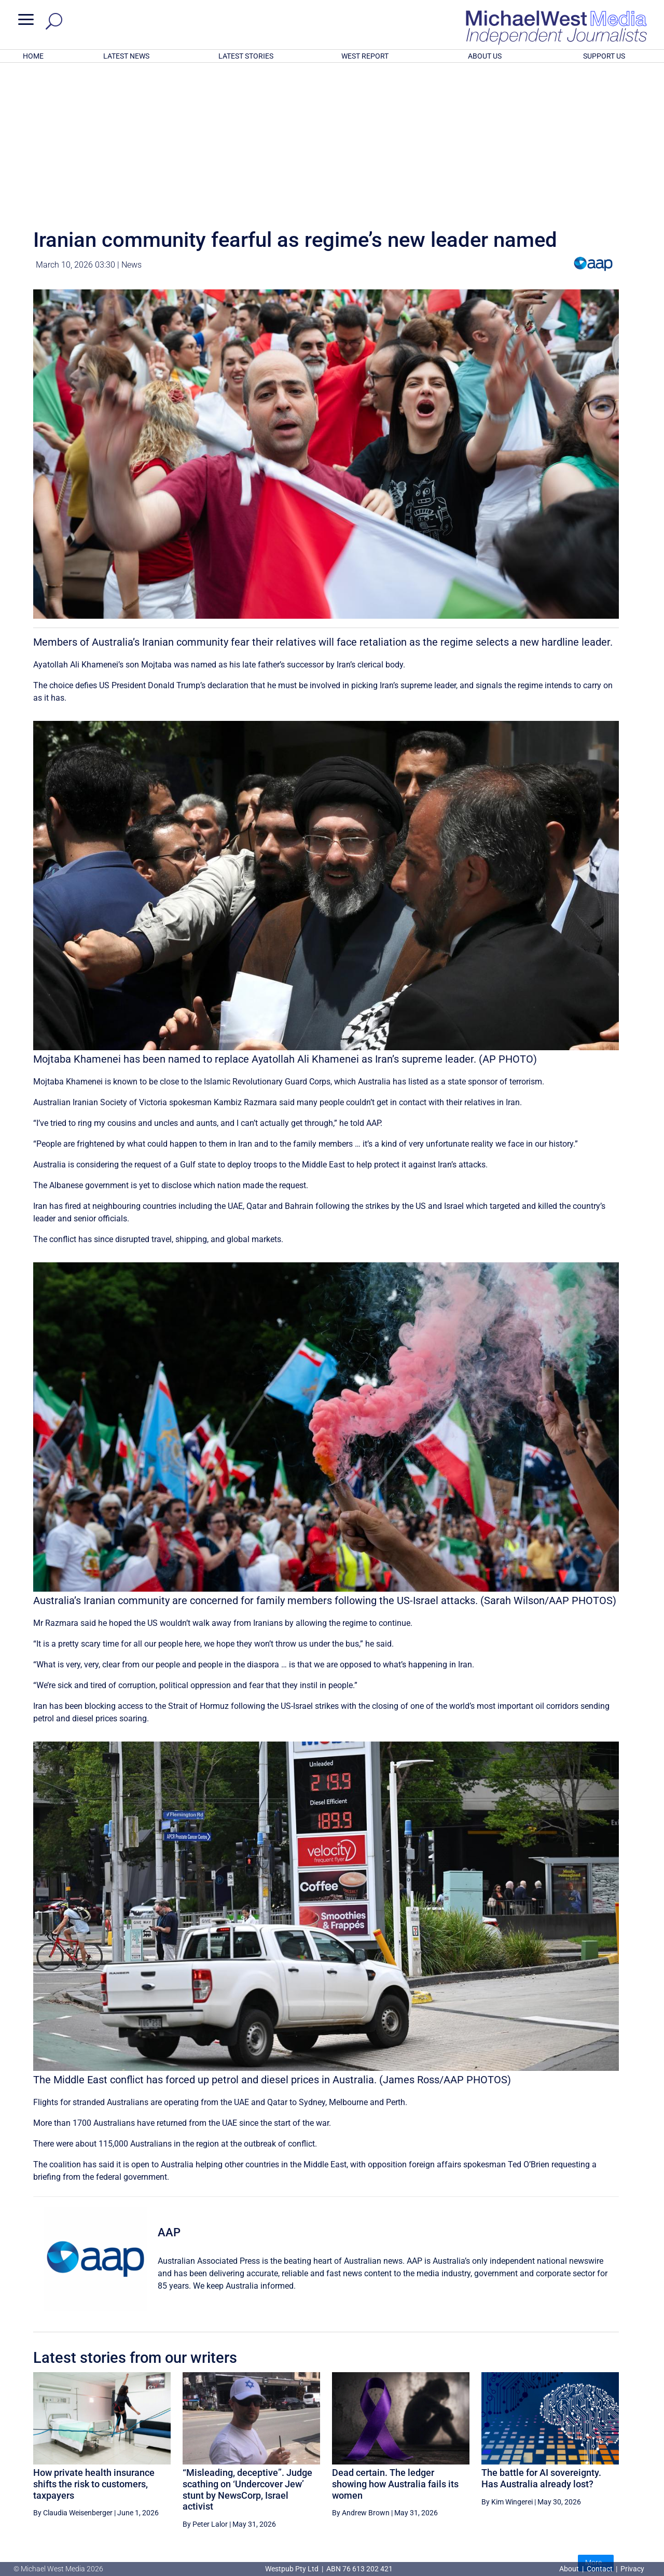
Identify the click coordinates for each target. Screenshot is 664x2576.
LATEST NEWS (126, 56)
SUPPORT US (604, 56)
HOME (33, 56)
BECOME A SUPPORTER (610, 2466)
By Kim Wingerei (507, 2366)
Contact (600, 2569)
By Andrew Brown (361, 2377)
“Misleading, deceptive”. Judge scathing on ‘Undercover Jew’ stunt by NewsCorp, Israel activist (247, 2353)
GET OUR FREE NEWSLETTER (332, 2509)
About (569, 2569)
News (131, 129)
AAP (169, 2096)
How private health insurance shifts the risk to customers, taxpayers (94, 2347)
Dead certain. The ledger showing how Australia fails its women (395, 2347)
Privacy (632, 2569)
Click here (374, 2526)
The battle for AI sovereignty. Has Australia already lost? (541, 2342)
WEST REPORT (365, 56)
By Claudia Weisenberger (73, 2377)
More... (595, 2426)
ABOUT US (485, 56)
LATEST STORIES (245, 56)
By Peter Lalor (205, 2388)
